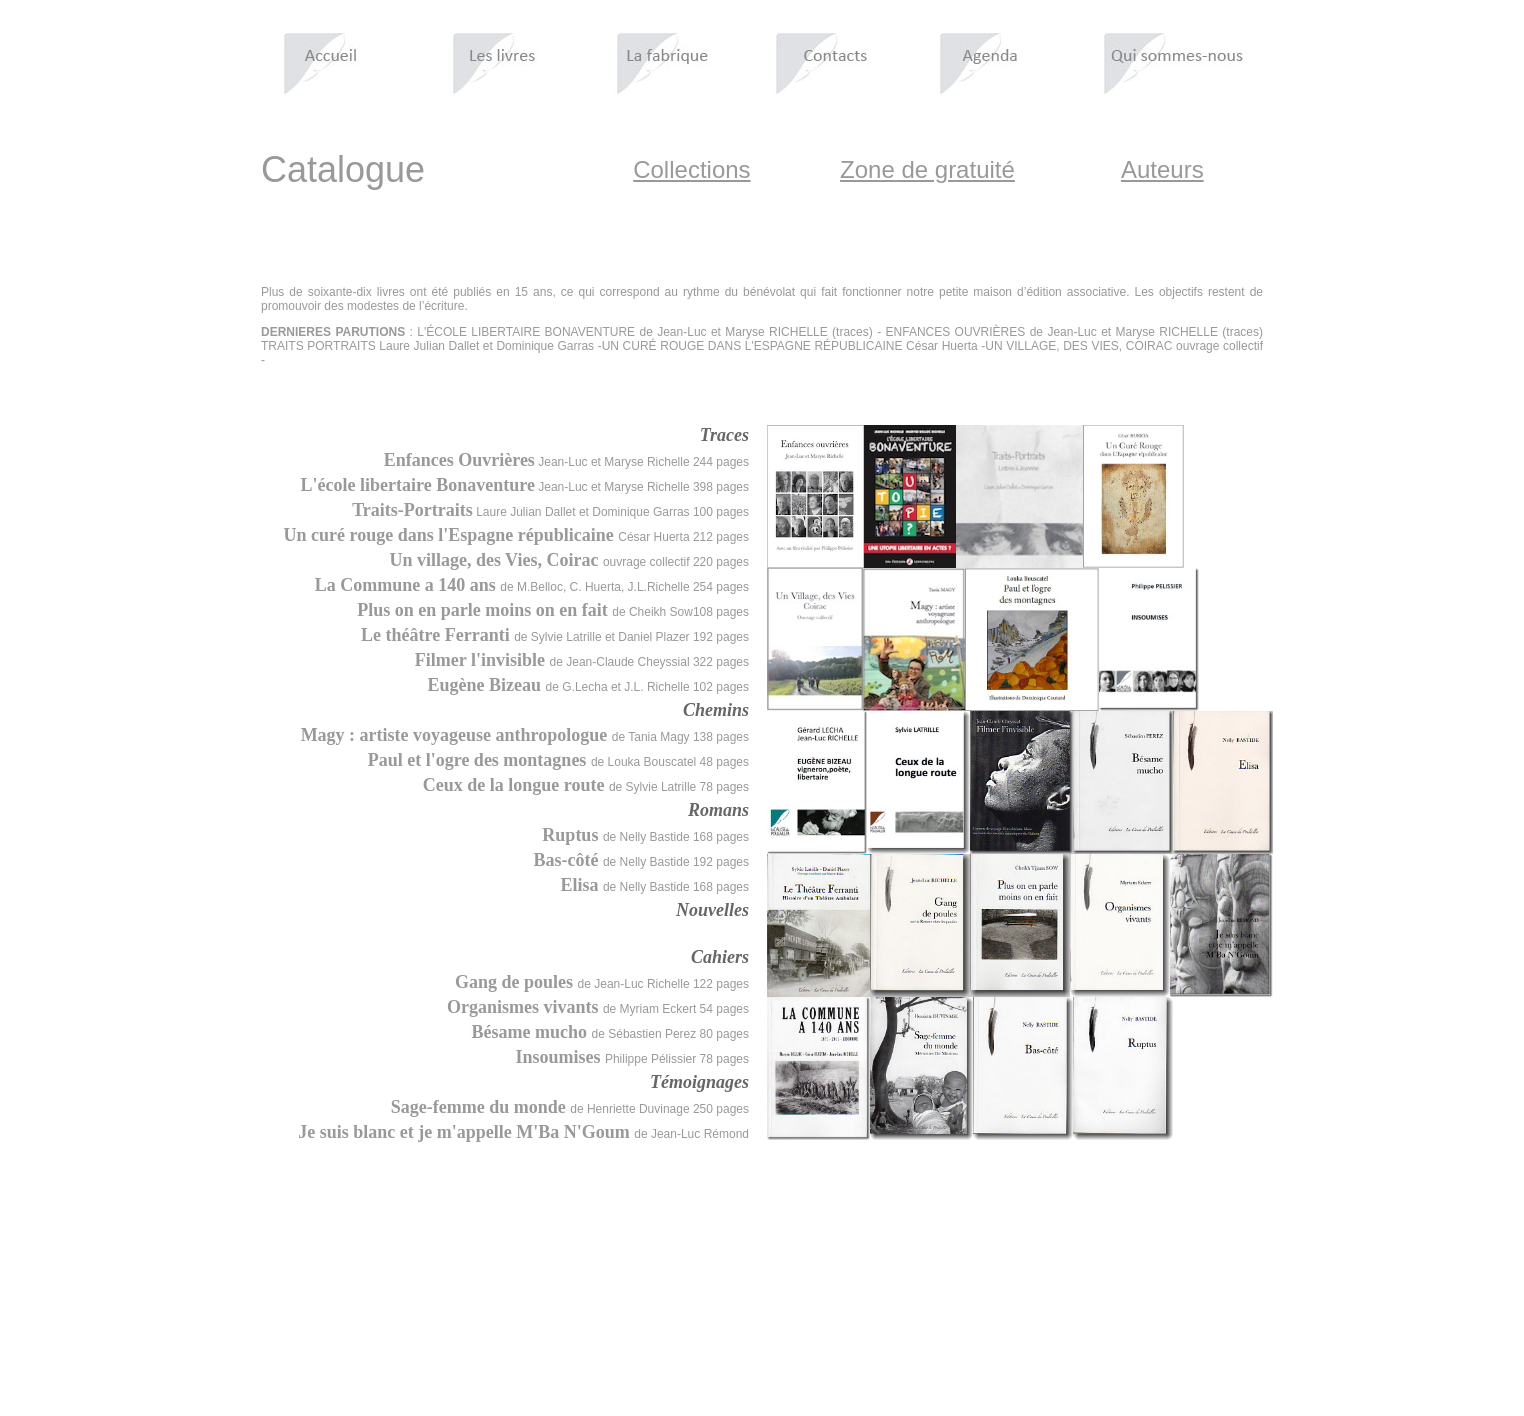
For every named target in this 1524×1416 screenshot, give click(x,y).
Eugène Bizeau (487, 685)
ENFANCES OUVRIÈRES (956, 332)
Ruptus (572, 835)
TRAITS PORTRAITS (318, 346)
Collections (691, 169)
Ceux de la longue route (516, 785)
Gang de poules (516, 982)
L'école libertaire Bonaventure (418, 485)
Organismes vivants (525, 1007)
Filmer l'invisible (482, 660)
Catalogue (343, 169)
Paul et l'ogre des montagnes (479, 760)
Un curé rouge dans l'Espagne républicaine (451, 535)
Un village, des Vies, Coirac (496, 560)
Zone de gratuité (927, 169)
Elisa (581, 885)
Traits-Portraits (412, 510)
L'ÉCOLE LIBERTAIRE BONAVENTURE (526, 332)
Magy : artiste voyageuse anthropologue (456, 735)
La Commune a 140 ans (408, 585)
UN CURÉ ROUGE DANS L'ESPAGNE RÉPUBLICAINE (752, 346)
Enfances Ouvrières (459, 460)
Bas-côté (567, 860)
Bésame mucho (532, 1032)
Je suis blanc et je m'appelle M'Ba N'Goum (466, 1132)
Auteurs (1162, 169)
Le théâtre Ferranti (437, 635)
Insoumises (560, 1057)
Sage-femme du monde (480, 1107)
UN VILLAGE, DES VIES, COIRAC (1078, 346)
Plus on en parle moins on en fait (484, 610)
